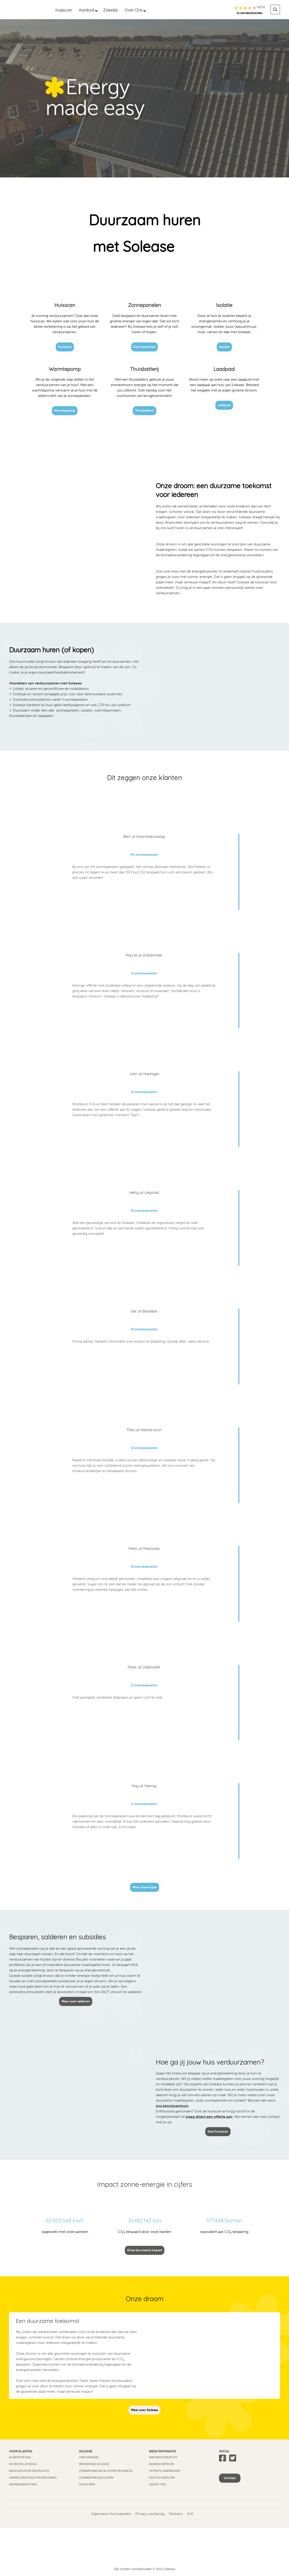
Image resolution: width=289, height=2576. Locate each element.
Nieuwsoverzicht (163, 2457)
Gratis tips (157, 2484)
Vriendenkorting (23, 2484)
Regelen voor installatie (29, 2470)
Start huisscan (217, 2131)
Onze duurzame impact (144, 2250)
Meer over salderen (75, 2001)
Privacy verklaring (149, 2514)
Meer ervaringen (144, 1887)
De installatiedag (23, 2464)
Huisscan (65, 347)
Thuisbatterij (144, 410)
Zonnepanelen (144, 347)
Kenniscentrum (161, 2464)
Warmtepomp (64, 410)
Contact (230, 2478)
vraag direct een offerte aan (209, 2116)
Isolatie (224, 347)
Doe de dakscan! (162, 2477)
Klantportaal (20, 2457)
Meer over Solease (144, 2410)
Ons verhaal (89, 2457)
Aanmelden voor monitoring (33, 2477)
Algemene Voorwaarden (111, 2514)
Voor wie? (87, 2484)
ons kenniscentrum (172, 2106)
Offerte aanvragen (164, 2470)
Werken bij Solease (94, 2464)
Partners (175, 2514)
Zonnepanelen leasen (96, 2477)
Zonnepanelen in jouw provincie (106, 2470)
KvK (190, 2514)
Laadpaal (224, 405)
